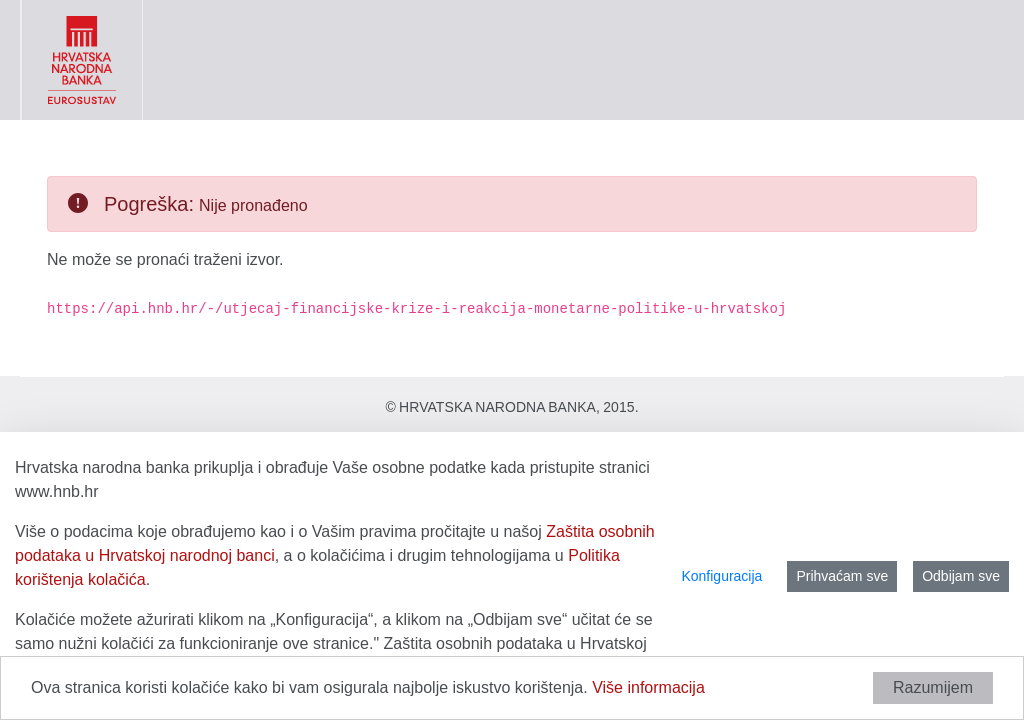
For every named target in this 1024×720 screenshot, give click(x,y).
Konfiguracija (721, 576)
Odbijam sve (961, 576)
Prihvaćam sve (842, 576)
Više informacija (648, 687)
